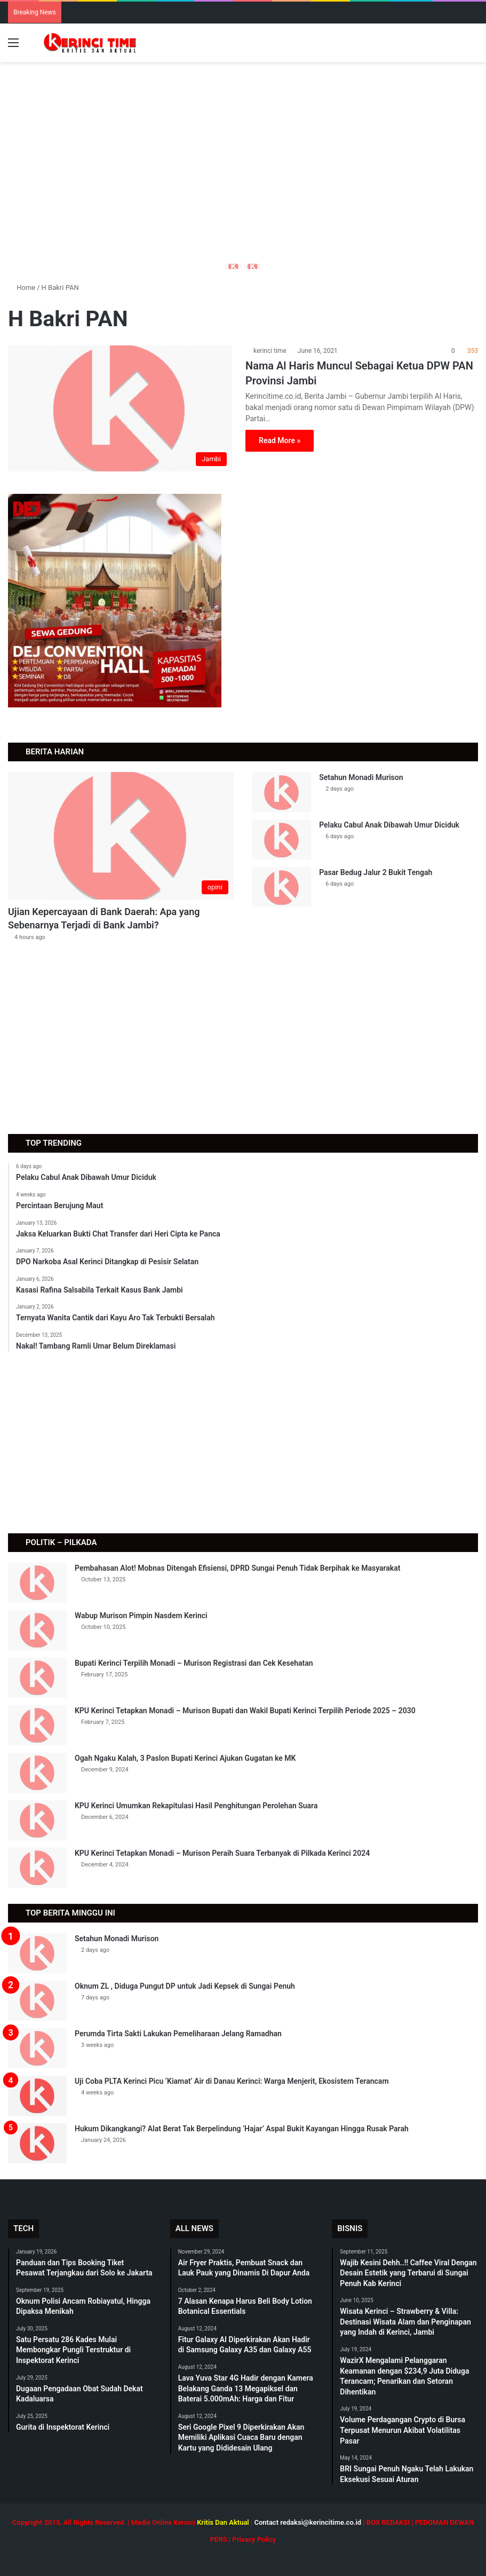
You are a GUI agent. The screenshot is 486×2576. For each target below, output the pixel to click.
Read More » (279, 440)
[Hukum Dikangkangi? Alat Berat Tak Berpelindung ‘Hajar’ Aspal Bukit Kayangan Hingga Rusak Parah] (37, 2143)
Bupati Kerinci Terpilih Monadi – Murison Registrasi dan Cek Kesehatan (194, 1663)
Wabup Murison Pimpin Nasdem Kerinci (141, 1615)
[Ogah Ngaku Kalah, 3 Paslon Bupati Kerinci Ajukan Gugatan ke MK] (37, 1773)
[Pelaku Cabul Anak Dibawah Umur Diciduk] (281, 840)
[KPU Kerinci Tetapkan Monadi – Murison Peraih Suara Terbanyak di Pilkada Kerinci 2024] (37, 1868)
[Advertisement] (243, 180)
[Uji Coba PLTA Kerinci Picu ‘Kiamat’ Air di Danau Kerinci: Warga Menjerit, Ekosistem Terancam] (37, 2096)
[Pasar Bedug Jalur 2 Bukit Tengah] (281, 887)
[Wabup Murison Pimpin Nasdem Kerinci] (37, 1630)
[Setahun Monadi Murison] (281, 792)
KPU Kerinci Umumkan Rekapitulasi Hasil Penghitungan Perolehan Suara (196, 1805)
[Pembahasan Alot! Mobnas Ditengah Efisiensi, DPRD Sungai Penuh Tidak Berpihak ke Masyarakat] (37, 1583)
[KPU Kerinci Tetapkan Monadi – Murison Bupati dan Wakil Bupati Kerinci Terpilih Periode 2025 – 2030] (37, 1725)
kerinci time (269, 351)
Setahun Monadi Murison (361, 777)
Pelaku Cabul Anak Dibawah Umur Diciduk (389, 825)
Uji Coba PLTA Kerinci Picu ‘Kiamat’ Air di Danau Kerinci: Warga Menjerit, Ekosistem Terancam (232, 2081)
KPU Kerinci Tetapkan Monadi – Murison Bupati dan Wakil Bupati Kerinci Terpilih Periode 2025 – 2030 (245, 1710)
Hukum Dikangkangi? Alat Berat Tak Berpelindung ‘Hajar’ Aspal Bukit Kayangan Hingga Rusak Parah (242, 2128)
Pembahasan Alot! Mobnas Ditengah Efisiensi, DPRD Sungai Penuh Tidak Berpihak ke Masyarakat (237, 1568)
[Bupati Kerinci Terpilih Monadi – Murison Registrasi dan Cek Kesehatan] (37, 1678)
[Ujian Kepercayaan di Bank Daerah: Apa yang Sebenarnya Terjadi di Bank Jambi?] (121, 836)
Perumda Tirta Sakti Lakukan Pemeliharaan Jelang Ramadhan (178, 2033)
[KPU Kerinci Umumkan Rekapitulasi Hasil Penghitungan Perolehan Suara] (37, 1820)
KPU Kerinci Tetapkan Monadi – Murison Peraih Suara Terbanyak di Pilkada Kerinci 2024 (222, 1853)
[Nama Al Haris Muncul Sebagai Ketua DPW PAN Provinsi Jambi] (120, 408)
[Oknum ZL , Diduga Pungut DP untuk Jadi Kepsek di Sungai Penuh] (37, 2001)
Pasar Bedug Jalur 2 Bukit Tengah (375, 872)
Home (21, 287)
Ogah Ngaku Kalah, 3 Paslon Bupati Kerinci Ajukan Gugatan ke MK (185, 1758)
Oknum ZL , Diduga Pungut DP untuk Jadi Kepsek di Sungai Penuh (185, 1986)
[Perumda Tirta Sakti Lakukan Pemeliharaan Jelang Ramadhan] (37, 2048)
